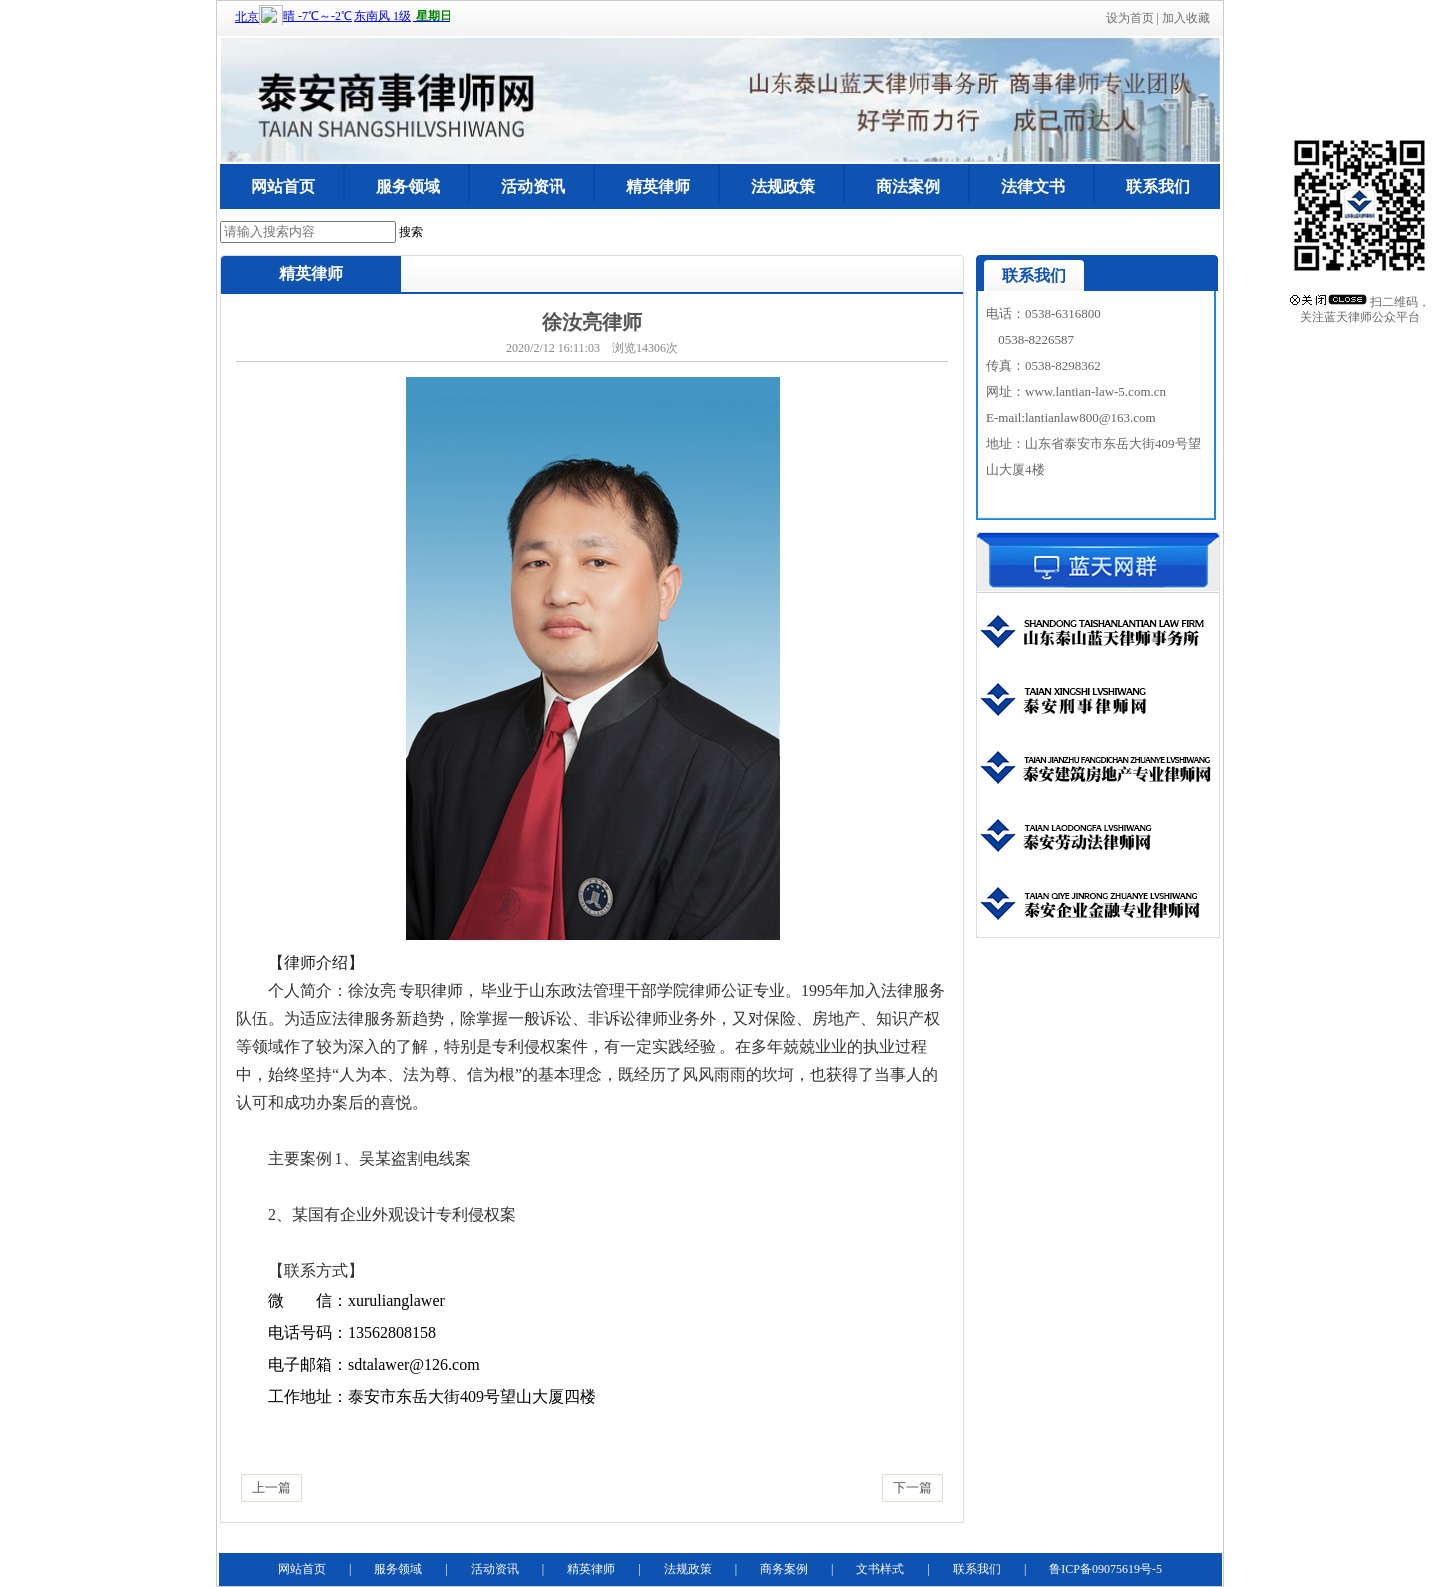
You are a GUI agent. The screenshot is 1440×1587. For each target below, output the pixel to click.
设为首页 (1130, 18)
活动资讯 (533, 186)
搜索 (411, 232)
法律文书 (1033, 186)
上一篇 (271, 1487)
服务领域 (408, 186)
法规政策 (783, 186)
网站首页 (283, 186)
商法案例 (908, 186)
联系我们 (1158, 186)
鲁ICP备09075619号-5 (1105, 1569)
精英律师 (658, 186)
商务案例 (784, 1569)
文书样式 (880, 1569)
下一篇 (912, 1487)
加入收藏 (1186, 18)
